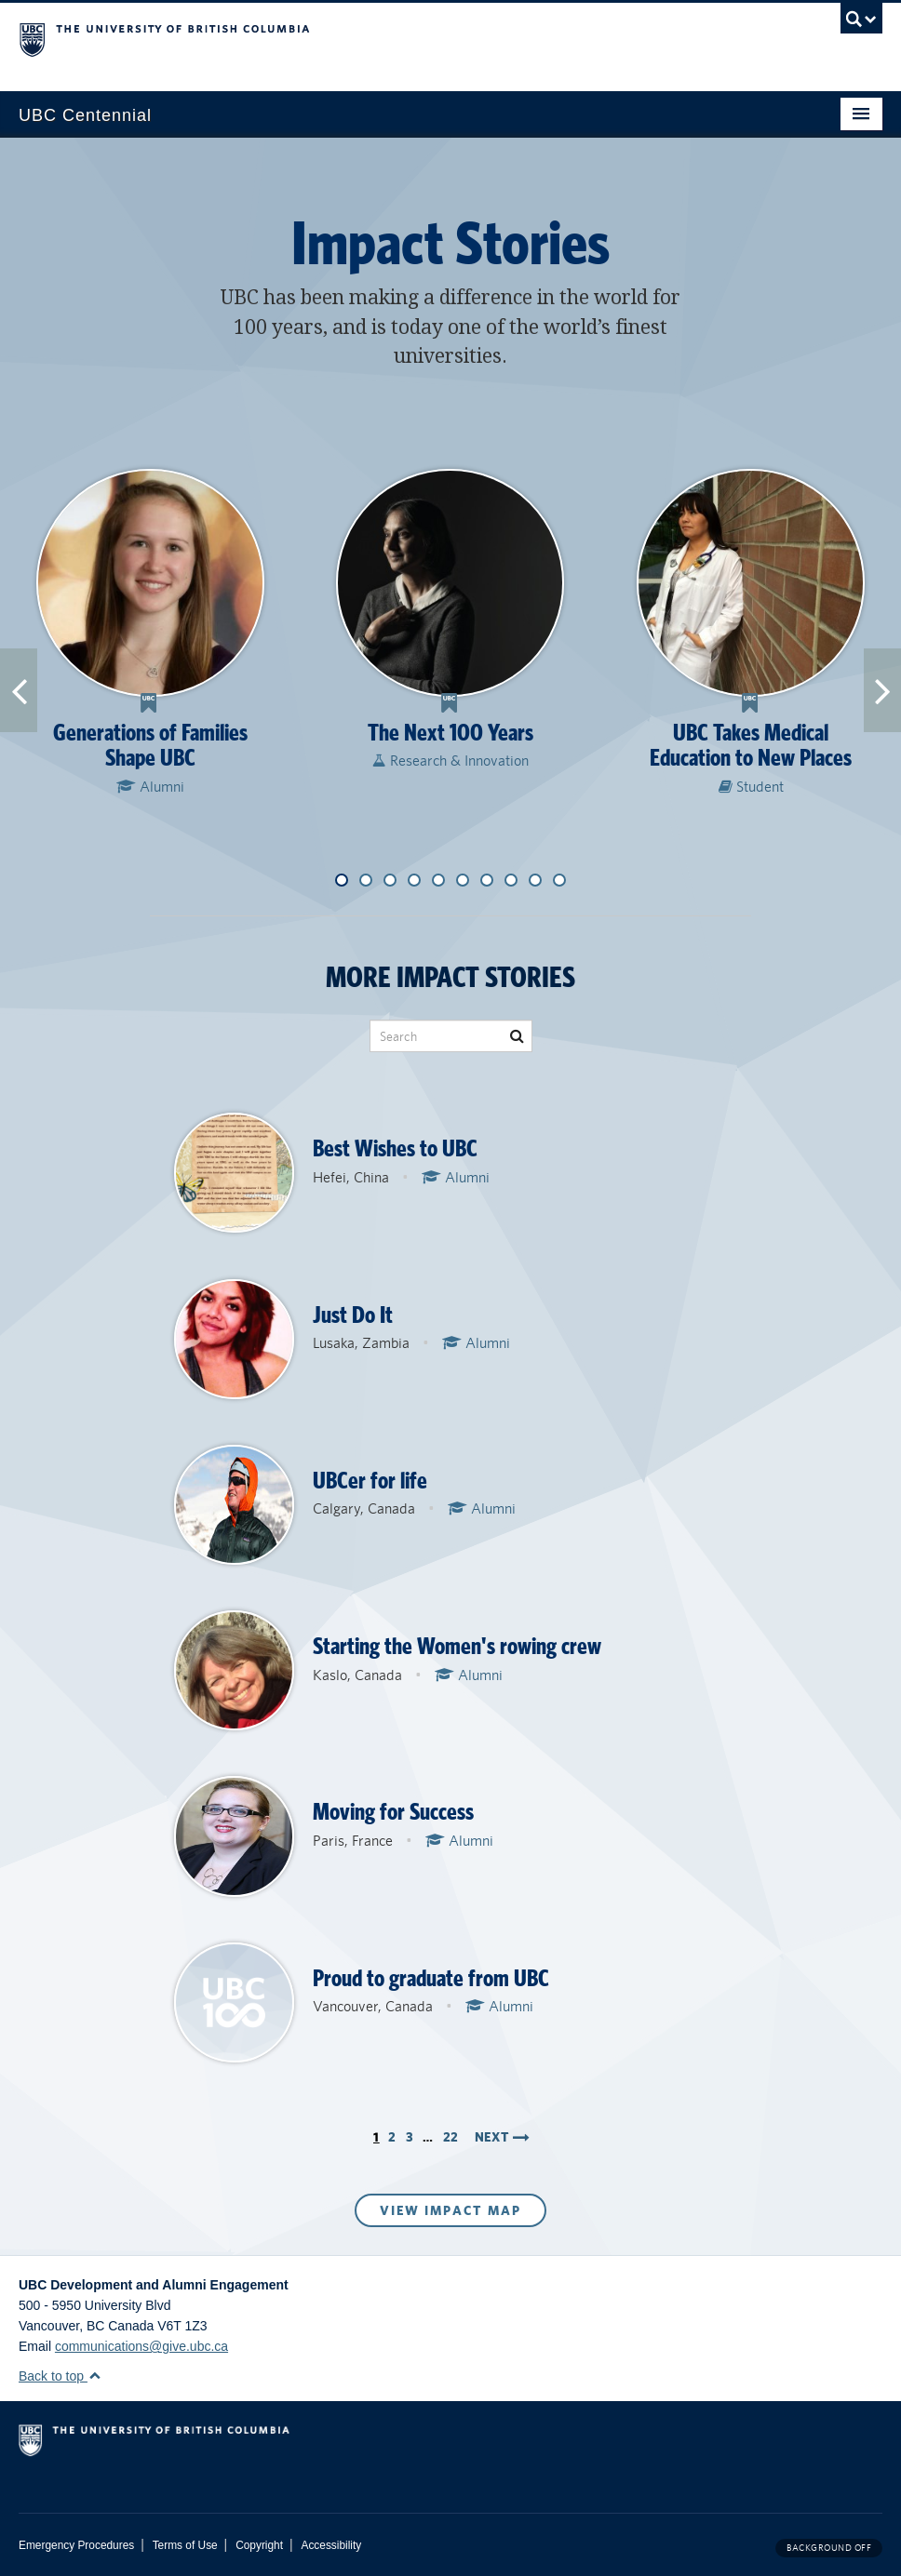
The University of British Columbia (386, 38)
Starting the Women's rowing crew (457, 1646)
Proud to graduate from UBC (431, 1978)
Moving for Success (393, 1811)
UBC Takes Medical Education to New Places (751, 745)
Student (751, 786)
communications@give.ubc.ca (141, 2346)
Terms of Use (185, 2545)
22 (451, 2136)
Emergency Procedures (76, 2545)
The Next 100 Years (450, 732)
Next (503, 2136)
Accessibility (331, 2545)
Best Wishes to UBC (395, 1148)
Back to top (60, 2376)
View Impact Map (451, 2210)
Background (829, 2548)
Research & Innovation (450, 760)
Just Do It (353, 1315)
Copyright (259, 2545)
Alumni (150, 786)
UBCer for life (370, 1480)
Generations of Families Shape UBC (150, 745)
